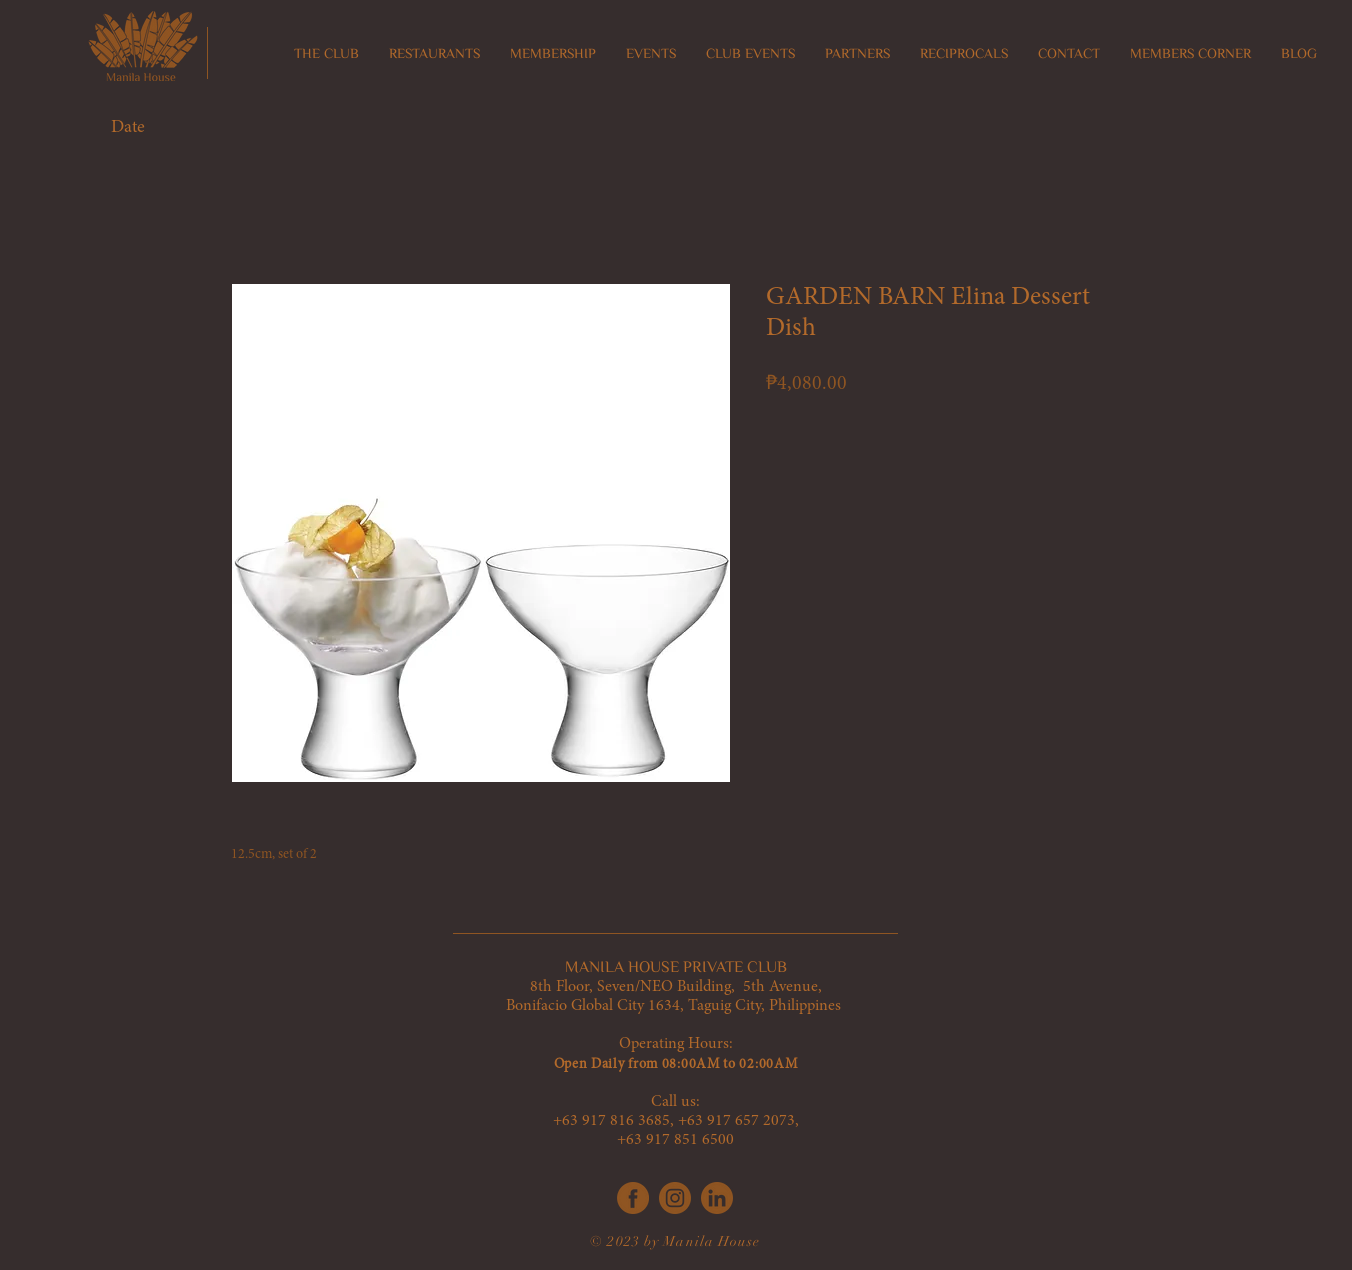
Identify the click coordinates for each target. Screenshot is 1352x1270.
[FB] (633, 1198)
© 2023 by (626, 1241)
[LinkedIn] (717, 1198)
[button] (434, 54)
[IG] (675, 1198)
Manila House (711, 1241)
